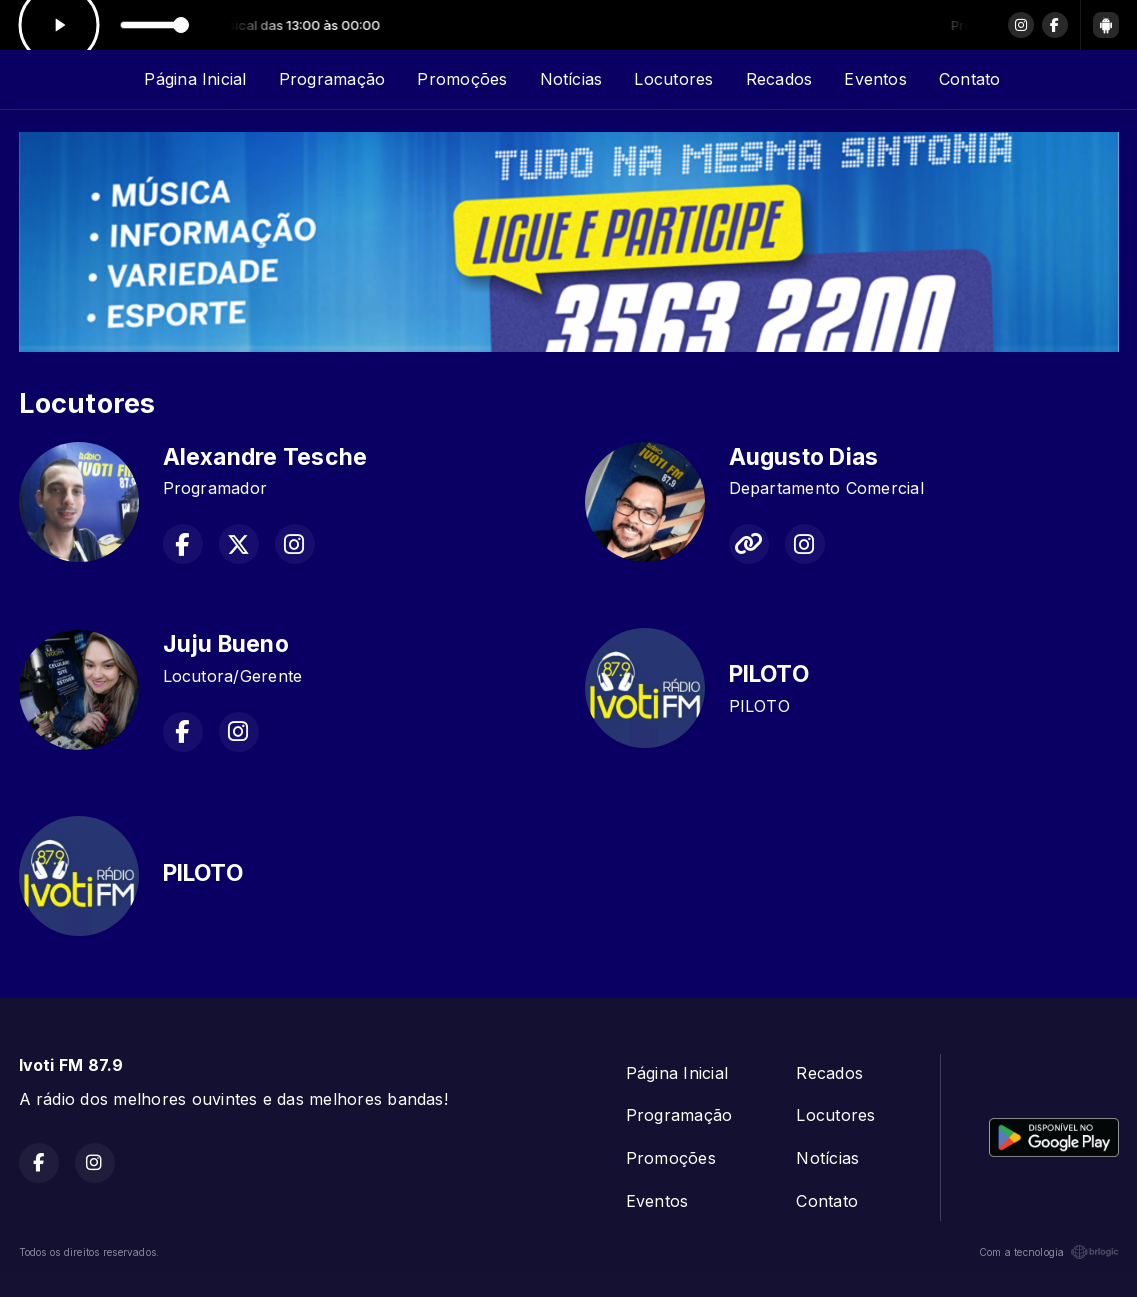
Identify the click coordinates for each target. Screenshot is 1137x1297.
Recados (779, 79)
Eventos (875, 79)
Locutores (673, 79)
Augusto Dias (804, 457)
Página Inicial (195, 79)
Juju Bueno (226, 644)
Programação (332, 79)
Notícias (571, 79)
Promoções (462, 79)
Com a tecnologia (1049, 1252)
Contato (970, 79)
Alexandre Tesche (265, 457)
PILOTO (769, 674)
